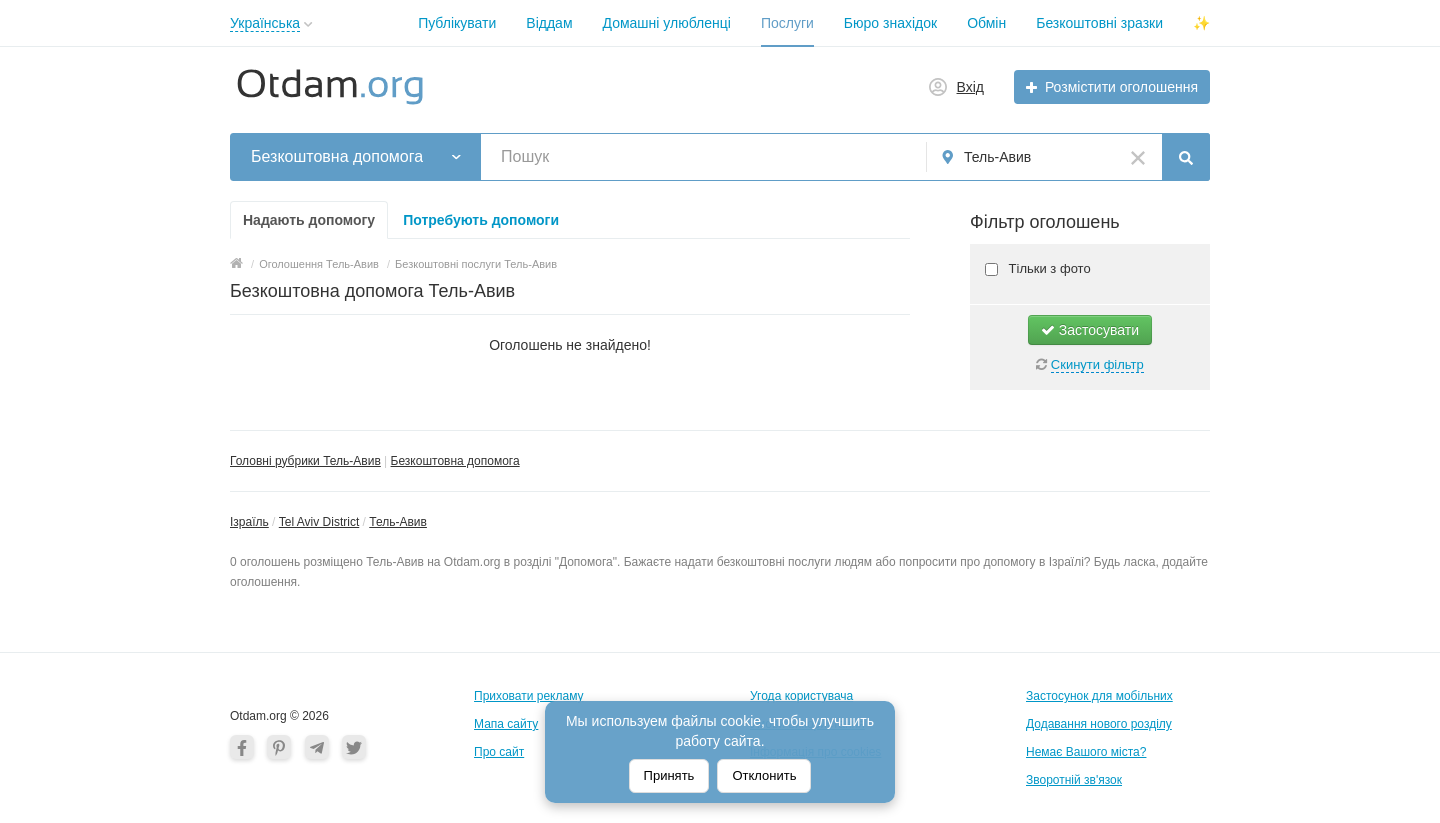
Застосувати (1090, 330)
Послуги (787, 23)
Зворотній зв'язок (1074, 780)
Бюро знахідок (890, 23)
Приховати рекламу (529, 696)
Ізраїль (249, 522)
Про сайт (499, 752)
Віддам (549, 23)
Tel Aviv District (319, 522)
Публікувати (457, 23)
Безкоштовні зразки (1099, 23)
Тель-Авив (398, 522)
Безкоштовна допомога (455, 461)
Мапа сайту (506, 724)
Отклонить (764, 775)
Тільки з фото (1048, 268)
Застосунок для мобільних (1099, 696)
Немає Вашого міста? (1086, 752)
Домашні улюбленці (667, 23)
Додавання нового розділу (1099, 724)
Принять (669, 775)
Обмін (986, 23)
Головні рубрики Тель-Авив (305, 461)
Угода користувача (801, 696)
